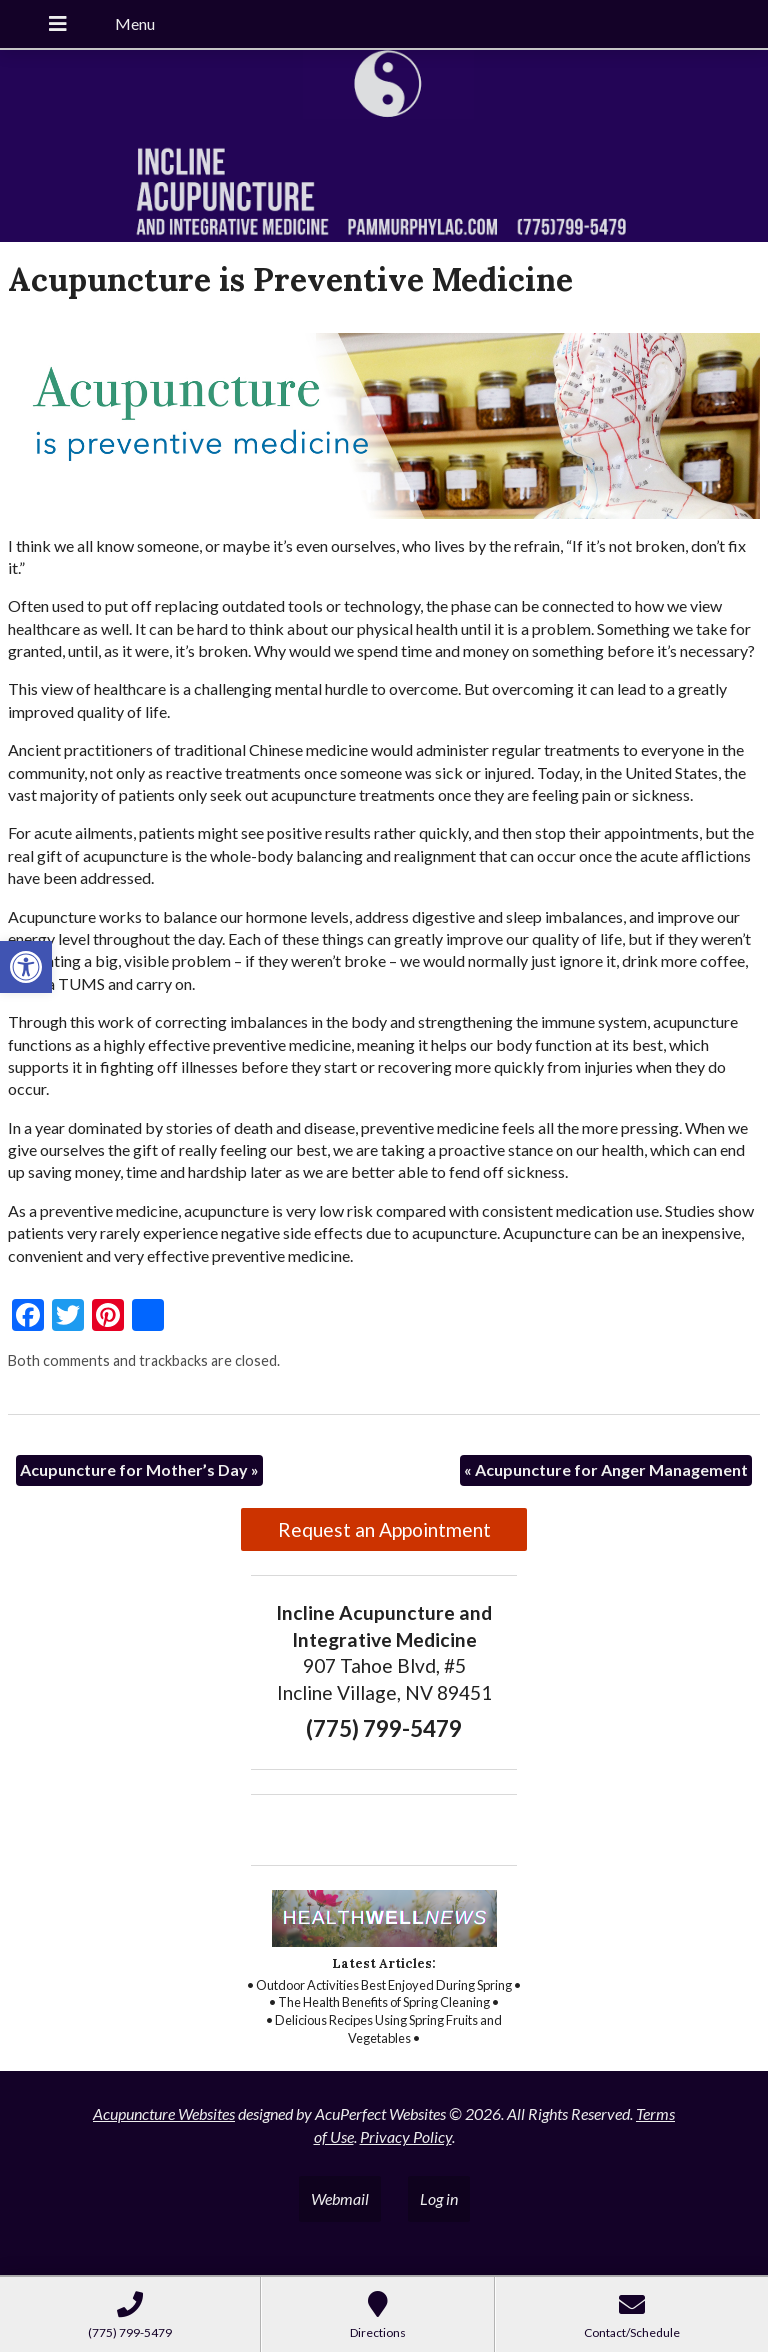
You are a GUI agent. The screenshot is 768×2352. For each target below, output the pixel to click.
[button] (26, 967)
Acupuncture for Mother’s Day (139, 1469)
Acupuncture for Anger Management (606, 1469)
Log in (439, 2198)
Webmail (340, 2198)
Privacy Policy (406, 2136)
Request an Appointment (384, 1529)
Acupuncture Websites (164, 2113)
